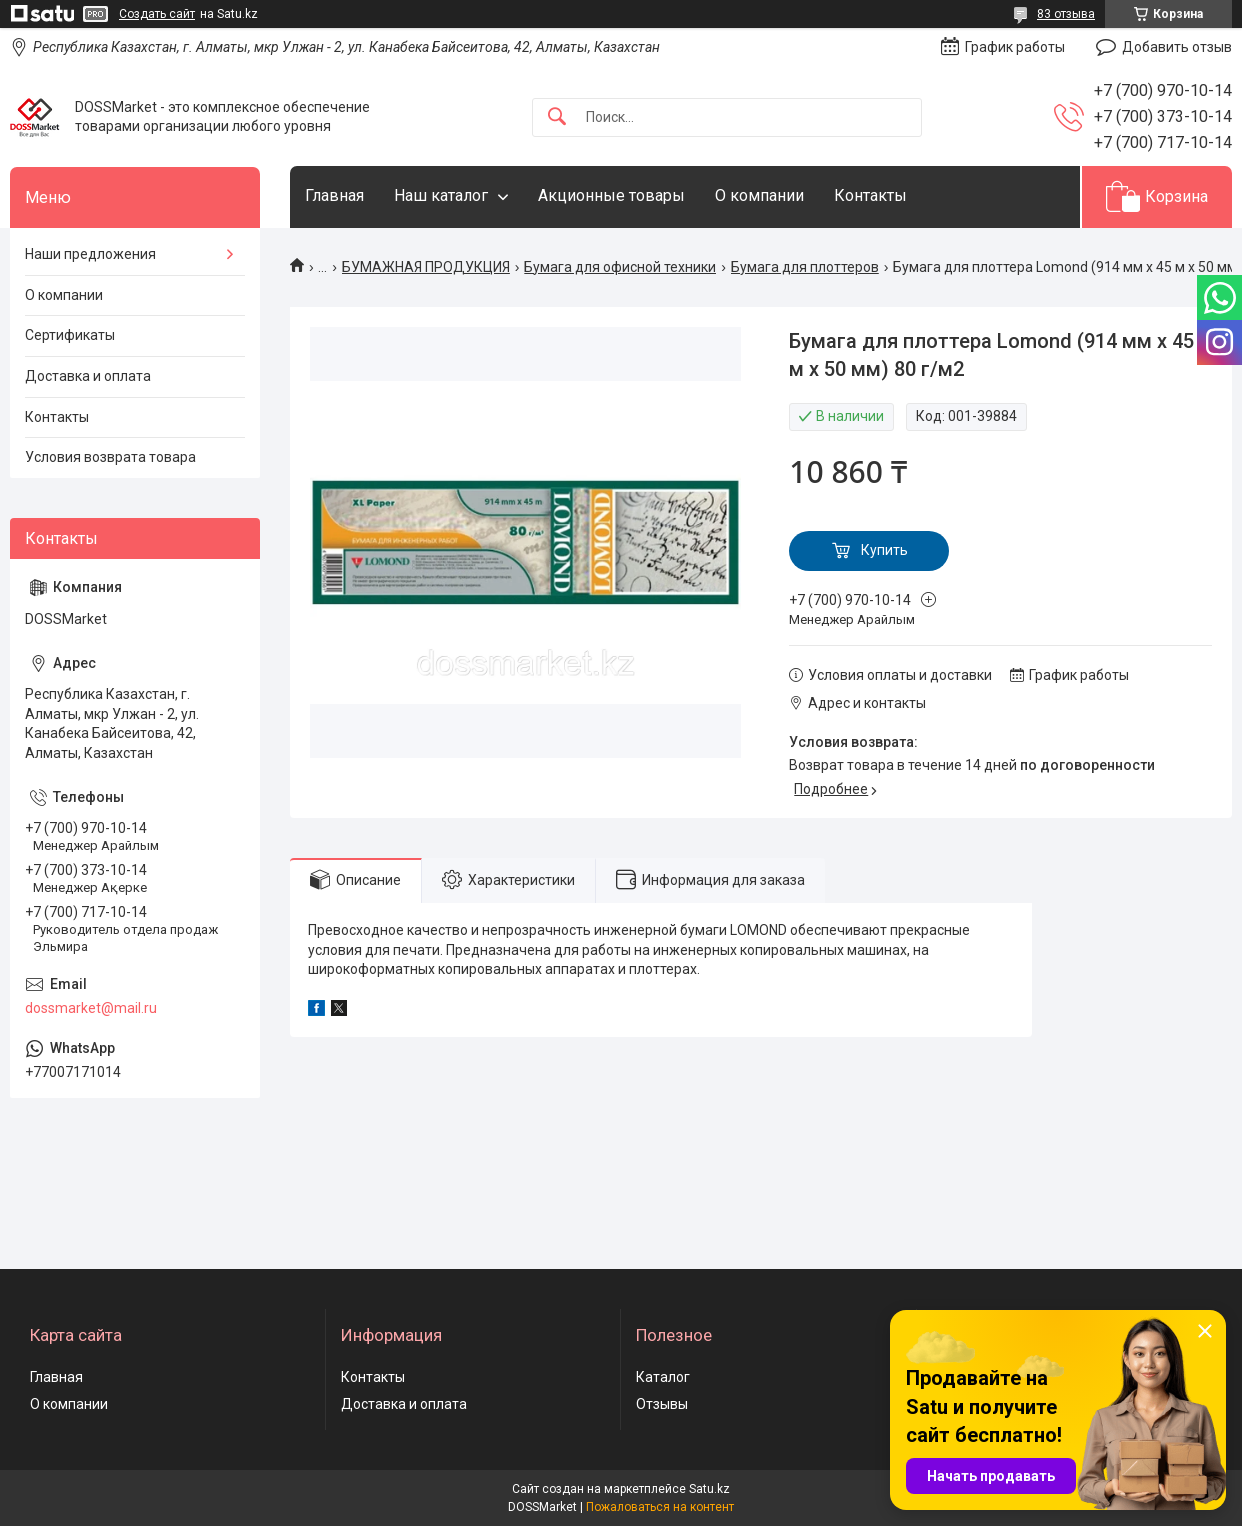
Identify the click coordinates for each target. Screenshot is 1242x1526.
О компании (759, 195)
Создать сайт (157, 14)
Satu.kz (709, 1489)
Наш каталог (441, 195)
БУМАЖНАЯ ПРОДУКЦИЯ (426, 267)
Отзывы (662, 1404)
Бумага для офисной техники (620, 267)
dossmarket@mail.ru (91, 1008)
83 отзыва (1066, 14)
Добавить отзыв (1177, 47)
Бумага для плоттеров (805, 267)
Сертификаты (70, 335)
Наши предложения (90, 254)
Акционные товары (611, 195)
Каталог (663, 1377)
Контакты (870, 195)
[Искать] (557, 117)
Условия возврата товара (110, 457)
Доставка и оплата (88, 376)
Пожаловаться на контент (660, 1507)
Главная (334, 195)
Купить (884, 550)
